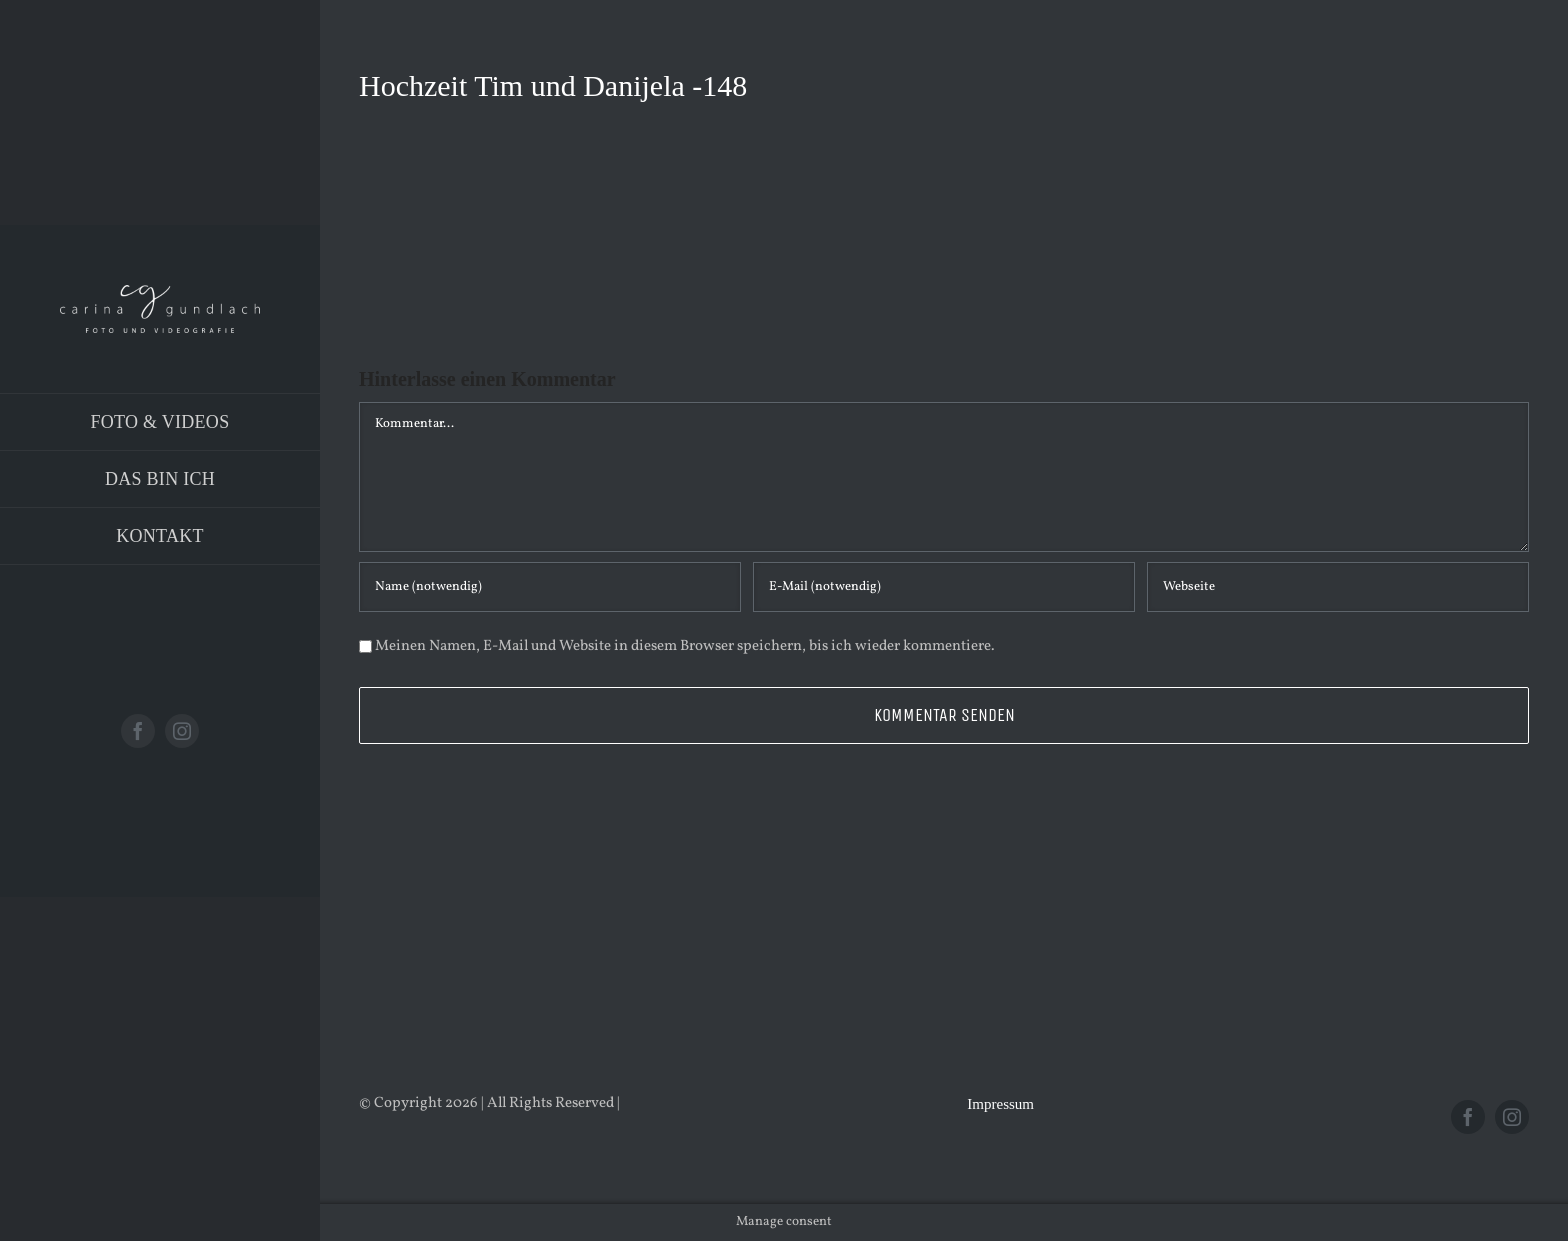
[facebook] (138, 731)
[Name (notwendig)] (550, 587)
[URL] (1338, 587)
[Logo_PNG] (160, 292)
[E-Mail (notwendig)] (944, 587)
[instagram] (182, 731)
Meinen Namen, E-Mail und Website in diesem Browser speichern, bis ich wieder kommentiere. (685, 646)
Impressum (1000, 1104)
